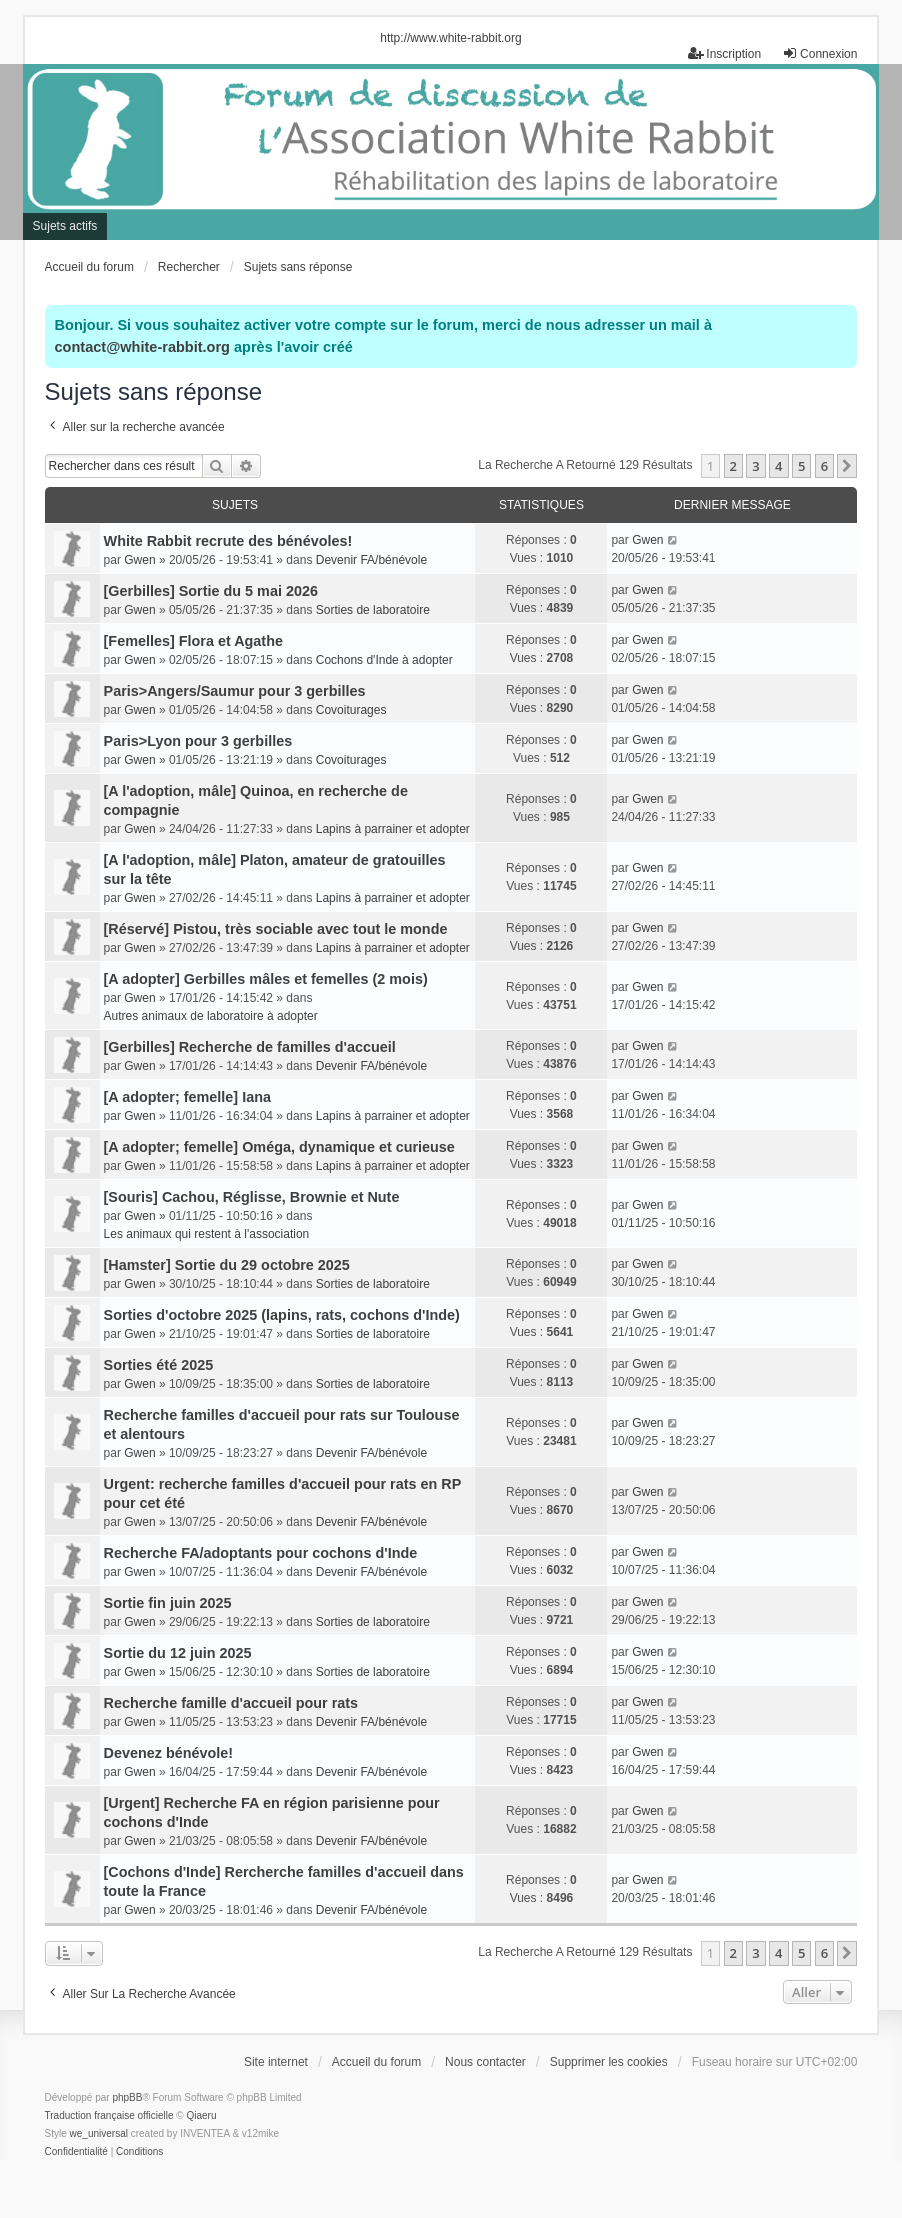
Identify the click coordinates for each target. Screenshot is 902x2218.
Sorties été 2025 (159, 1365)
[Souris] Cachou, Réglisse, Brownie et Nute (252, 1197)
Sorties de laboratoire (373, 610)
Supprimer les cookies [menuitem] (609, 2062)
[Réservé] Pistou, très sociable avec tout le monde (276, 929)
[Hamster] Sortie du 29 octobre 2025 (227, 1265)
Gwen (139, 560)
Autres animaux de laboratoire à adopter (211, 1016)
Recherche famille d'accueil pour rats (231, 1703)
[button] (847, 466)
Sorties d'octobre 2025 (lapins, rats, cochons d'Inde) (282, 1315)
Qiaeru (201, 2115)
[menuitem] (76, 2152)
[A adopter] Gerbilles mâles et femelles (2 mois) (266, 979)
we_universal (99, 2133)
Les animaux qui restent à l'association (207, 1234)
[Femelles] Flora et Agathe (193, 641)
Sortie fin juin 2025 (168, 1603)
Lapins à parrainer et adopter (393, 829)
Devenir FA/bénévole (371, 560)
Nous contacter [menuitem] (485, 2062)
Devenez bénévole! (169, 1753)
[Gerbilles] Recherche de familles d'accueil (250, 1047)
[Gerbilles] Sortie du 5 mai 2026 (211, 591)
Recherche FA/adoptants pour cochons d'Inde (261, 1553)
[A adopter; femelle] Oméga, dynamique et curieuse (279, 1147)
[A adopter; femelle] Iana (187, 1097)
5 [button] (801, 466)
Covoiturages (351, 710)
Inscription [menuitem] (724, 53)
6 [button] (824, 466)
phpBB (127, 2097)
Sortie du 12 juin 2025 (178, 1653)
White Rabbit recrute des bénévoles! (228, 541)
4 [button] (778, 466)
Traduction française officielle (109, 2115)
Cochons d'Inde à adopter (384, 660)
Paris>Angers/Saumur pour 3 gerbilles (235, 691)
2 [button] (733, 466)
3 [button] (755, 466)
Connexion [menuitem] (819, 53)
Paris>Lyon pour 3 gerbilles (198, 741)
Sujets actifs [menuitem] (65, 226)
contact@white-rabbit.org (142, 347)
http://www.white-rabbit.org (450, 38)
